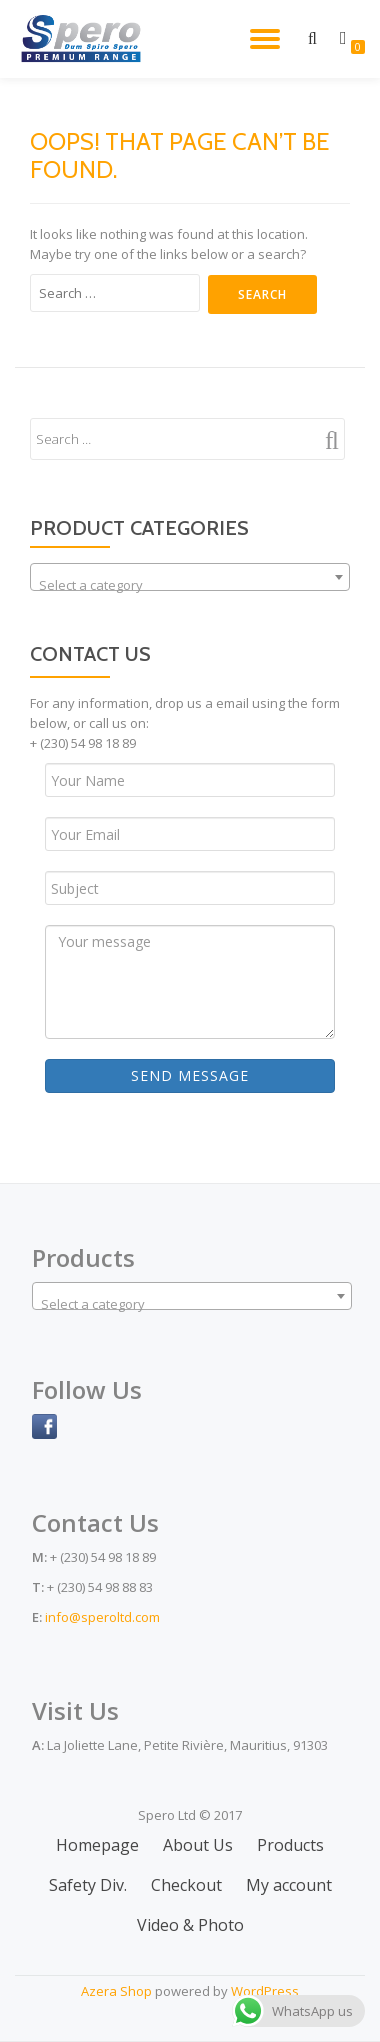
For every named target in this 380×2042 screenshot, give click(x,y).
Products (290, 1845)
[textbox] (190, 584)
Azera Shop (116, 1991)
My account (289, 1885)
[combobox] (190, 577)
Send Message (190, 1075)
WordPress (265, 1991)
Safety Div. (88, 1885)
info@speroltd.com (102, 1617)
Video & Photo (190, 1925)
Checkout (186, 1885)
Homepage (97, 1845)
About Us (198, 1845)
